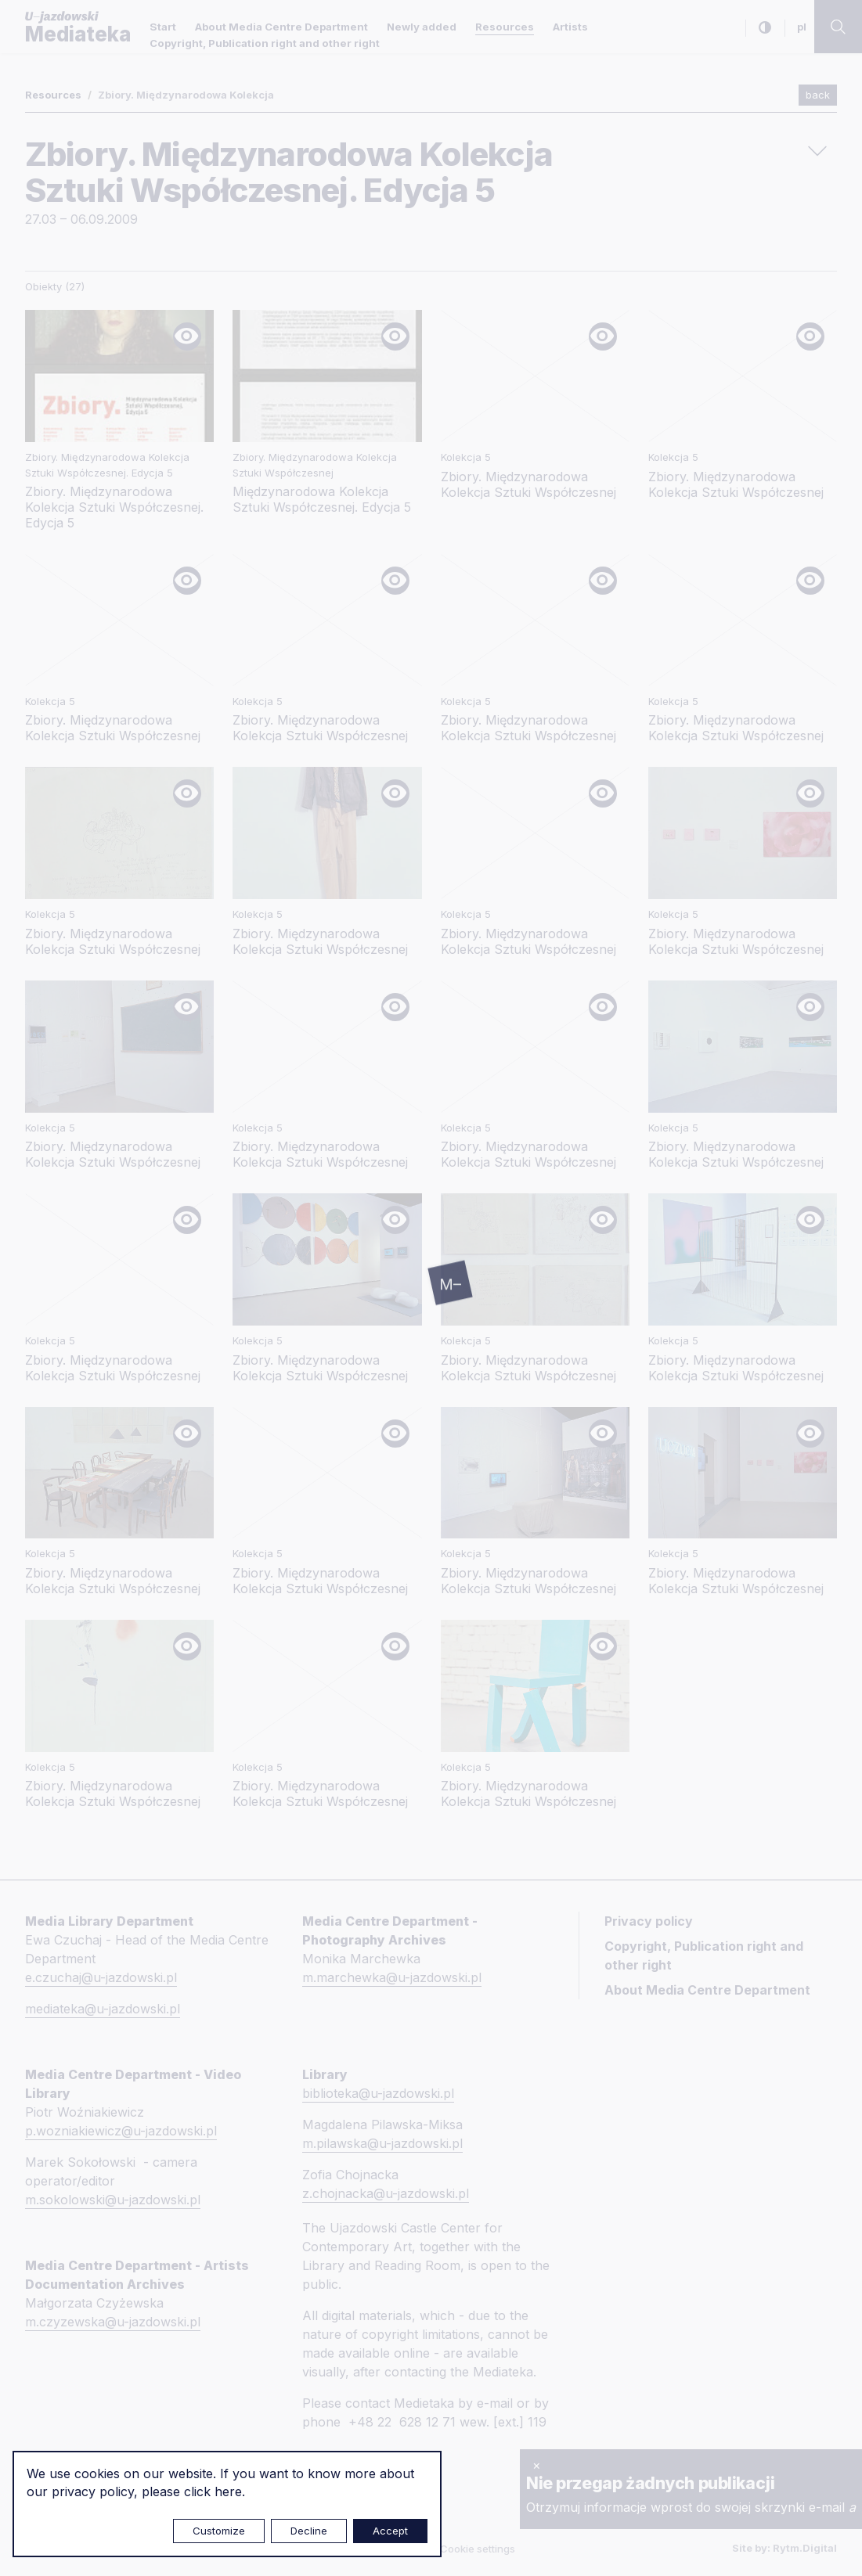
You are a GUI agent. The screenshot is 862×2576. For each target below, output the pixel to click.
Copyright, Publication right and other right (265, 43)
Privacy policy (648, 1921)
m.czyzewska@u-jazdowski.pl (112, 2322)
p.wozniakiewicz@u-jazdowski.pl (121, 2131)
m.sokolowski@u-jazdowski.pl (112, 2199)
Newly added (421, 26)
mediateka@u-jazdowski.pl (102, 2009)
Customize (219, 2530)
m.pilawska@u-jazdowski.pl (382, 2143)
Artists (570, 26)
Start (163, 26)
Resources (504, 26)
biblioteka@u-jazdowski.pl (378, 2093)
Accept (390, 2530)
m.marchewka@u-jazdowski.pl (391, 1977)
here (228, 2491)
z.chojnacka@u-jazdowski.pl (385, 2193)
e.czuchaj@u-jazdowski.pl (101, 1977)
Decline (308, 2530)
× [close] (536, 2465)
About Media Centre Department (281, 26)
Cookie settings (477, 2548)
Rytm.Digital (805, 2548)
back (818, 94)
